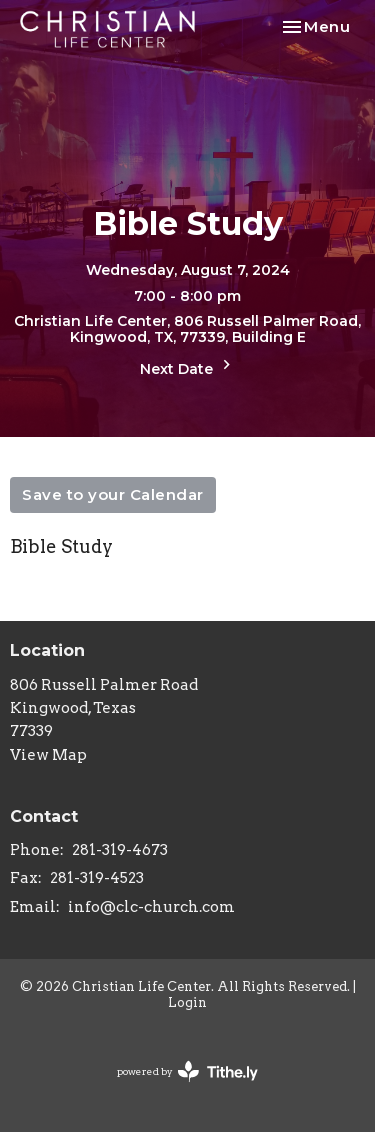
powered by (187, 1071)
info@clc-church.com (151, 907)
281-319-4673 (120, 850)
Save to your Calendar (113, 494)
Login (187, 1002)
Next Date (188, 366)
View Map (48, 755)
